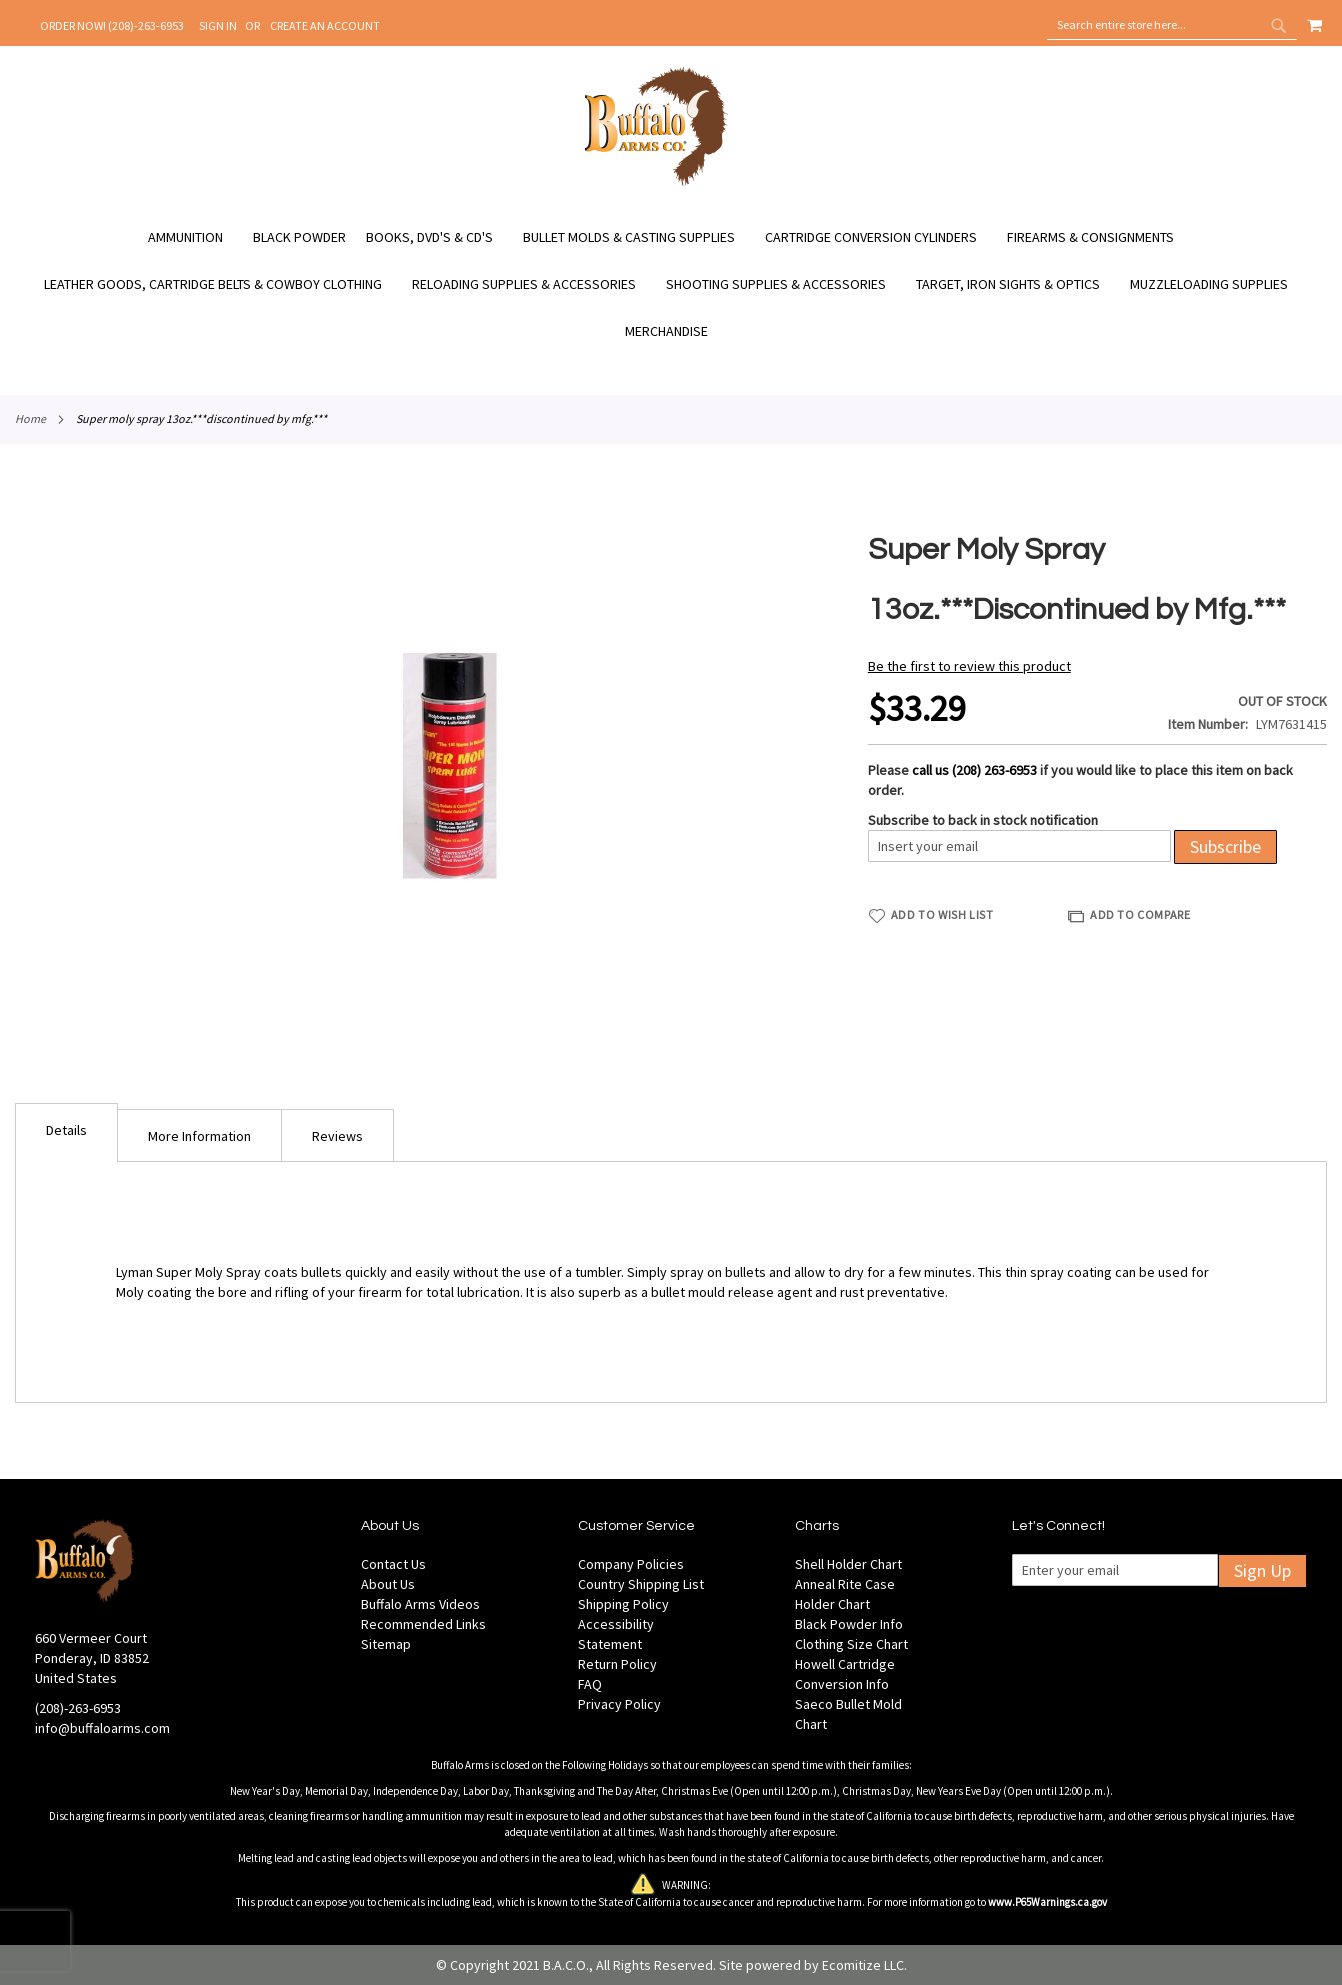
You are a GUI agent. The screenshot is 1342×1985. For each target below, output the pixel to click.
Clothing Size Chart (851, 1644)
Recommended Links (423, 1624)
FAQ (590, 1684)
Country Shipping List (641, 1584)
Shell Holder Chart (848, 1564)
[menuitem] (195, 237)
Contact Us (393, 1564)
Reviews (337, 1136)
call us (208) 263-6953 (974, 770)
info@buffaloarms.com (102, 1728)
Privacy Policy (619, 1704)
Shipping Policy (623, 1604)
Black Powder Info (849, 1624)
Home (30, 418)
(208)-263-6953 (78, 1708)
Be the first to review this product (969, 666)
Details (66, 1130)
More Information (199, 1136)
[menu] (671, 284)
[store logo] (656, 183)
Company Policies (631, 1564)
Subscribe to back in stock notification (983, 820)
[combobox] (1172, 25)
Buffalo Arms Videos (420, 1604)
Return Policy (617, 1664)
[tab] (66, 1132)
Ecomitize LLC (863, 1965)
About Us (388, 1584)
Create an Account (325, 25)
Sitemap (386, 1644)
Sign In (218, 25)
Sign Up (1262, 1570)
